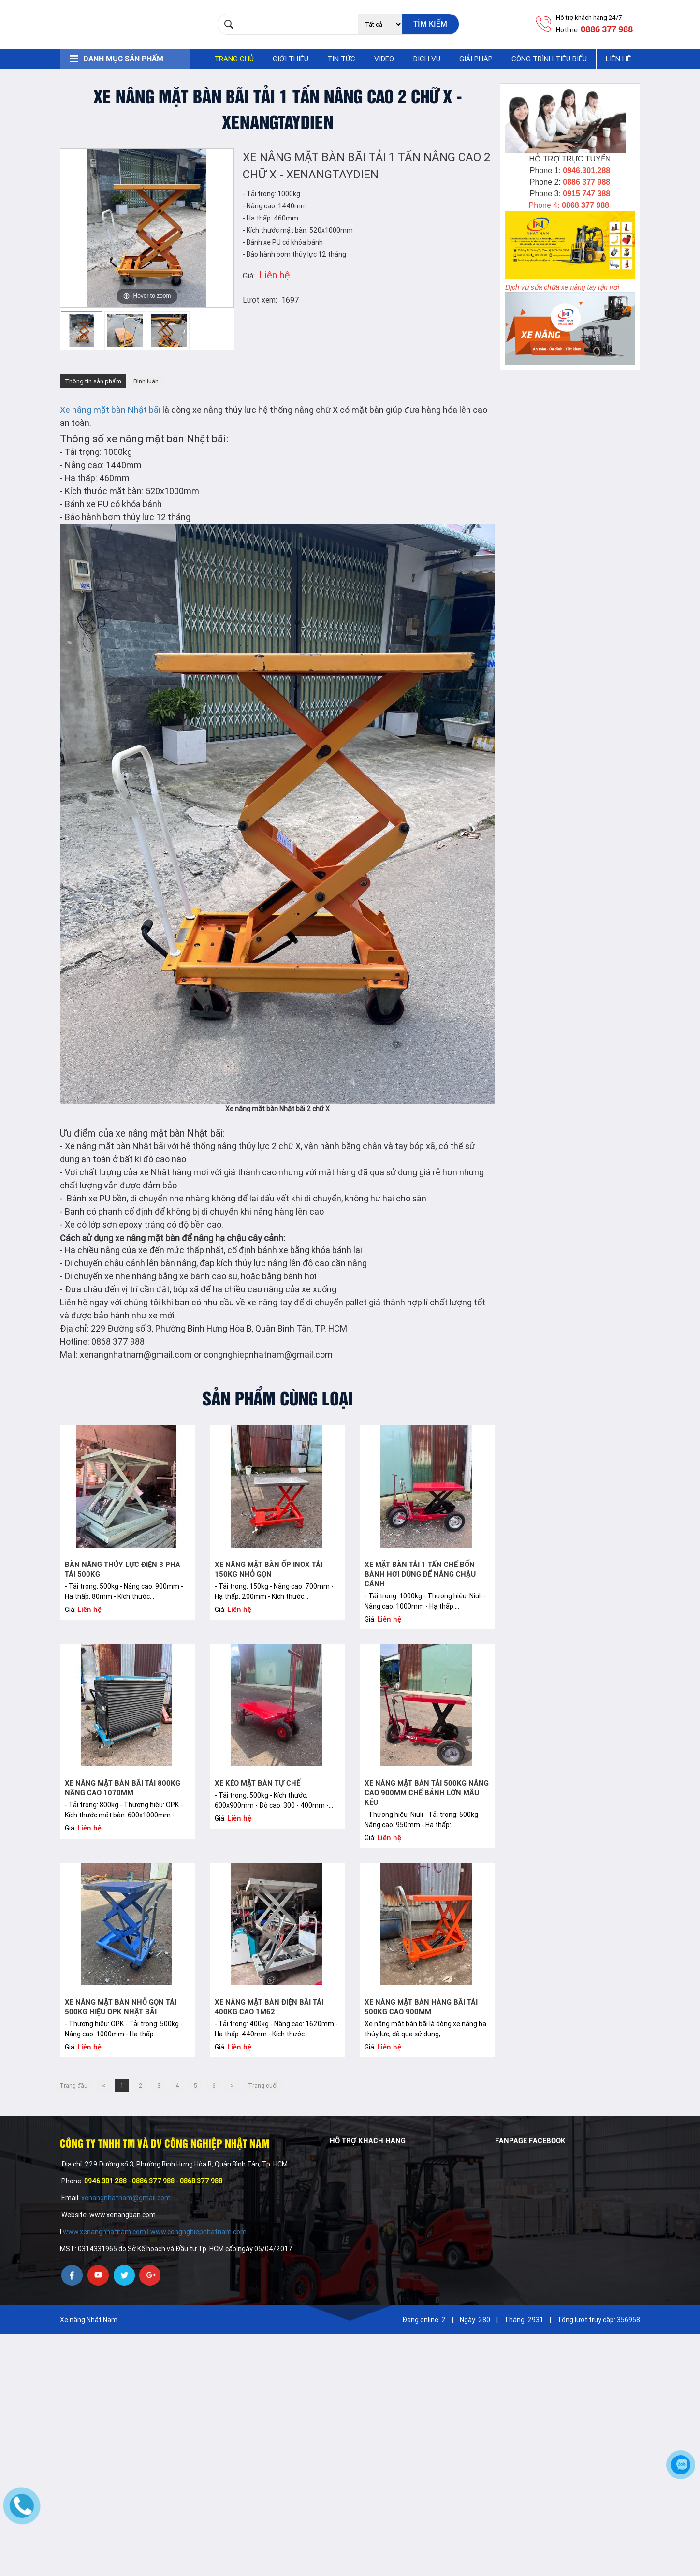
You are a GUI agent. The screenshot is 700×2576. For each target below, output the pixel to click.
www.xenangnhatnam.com (104, 2232)
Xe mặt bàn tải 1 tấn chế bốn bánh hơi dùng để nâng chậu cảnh (420, 1574)
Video (384, 59)
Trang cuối (262, 2085)
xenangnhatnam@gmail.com (126, 2198)
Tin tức (341, 59)
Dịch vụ (426, 59)
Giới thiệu (290, 59)
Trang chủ (234, 59)
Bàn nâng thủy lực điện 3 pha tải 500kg (122, 1569)
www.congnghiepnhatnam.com (198, 2232)
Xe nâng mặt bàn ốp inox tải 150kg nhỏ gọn (268, 1569)
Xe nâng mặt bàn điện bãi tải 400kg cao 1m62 (269, 2007)
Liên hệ (618, 59)
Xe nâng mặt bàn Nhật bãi (110, 410)
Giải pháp (476, 59)
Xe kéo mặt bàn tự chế (257, 1783)
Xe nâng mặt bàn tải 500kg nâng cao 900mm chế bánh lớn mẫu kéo (427, 1793)
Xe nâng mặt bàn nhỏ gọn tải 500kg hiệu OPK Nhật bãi (120, 2007)
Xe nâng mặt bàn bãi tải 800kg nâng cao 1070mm (122, 1788)
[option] (81, 330)
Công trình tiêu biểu (549, 59)
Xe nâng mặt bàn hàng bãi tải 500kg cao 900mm (421, 2007)
